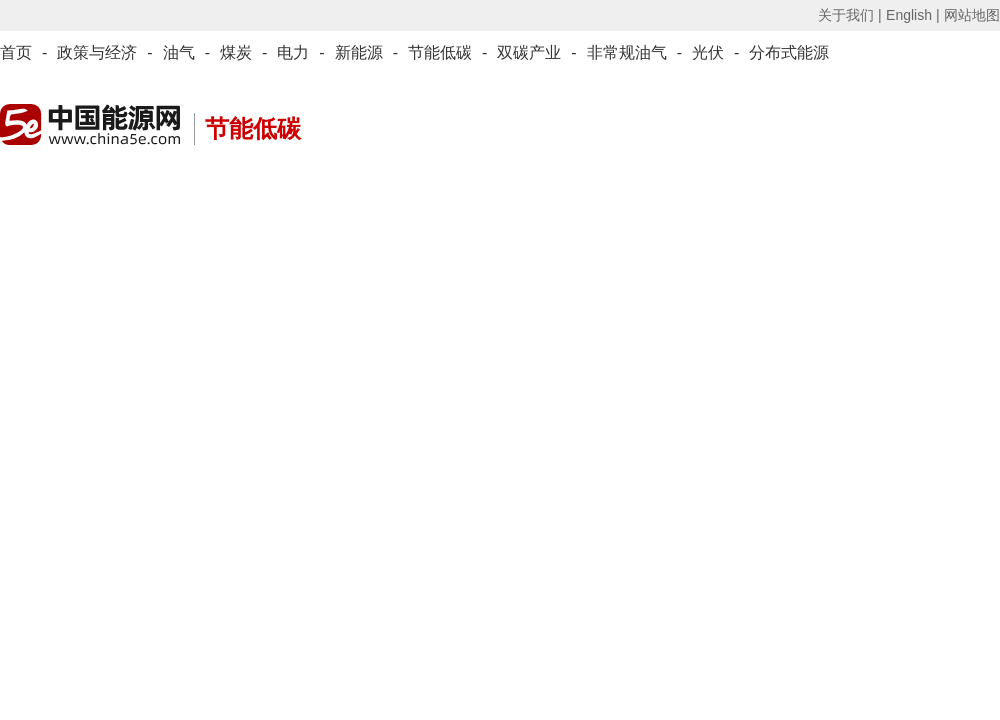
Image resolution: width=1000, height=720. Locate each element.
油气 (179, 52)
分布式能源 (789, 52)
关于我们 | (850, 15)
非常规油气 (627, 52)
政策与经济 (97, 52)
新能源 (359, 52)
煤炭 (236, 52)
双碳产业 (529, 52)
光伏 (708, 52)
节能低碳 (440, 52)
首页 (16, 52)
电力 (293, 52)
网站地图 (972, 15)
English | (912, 15)
